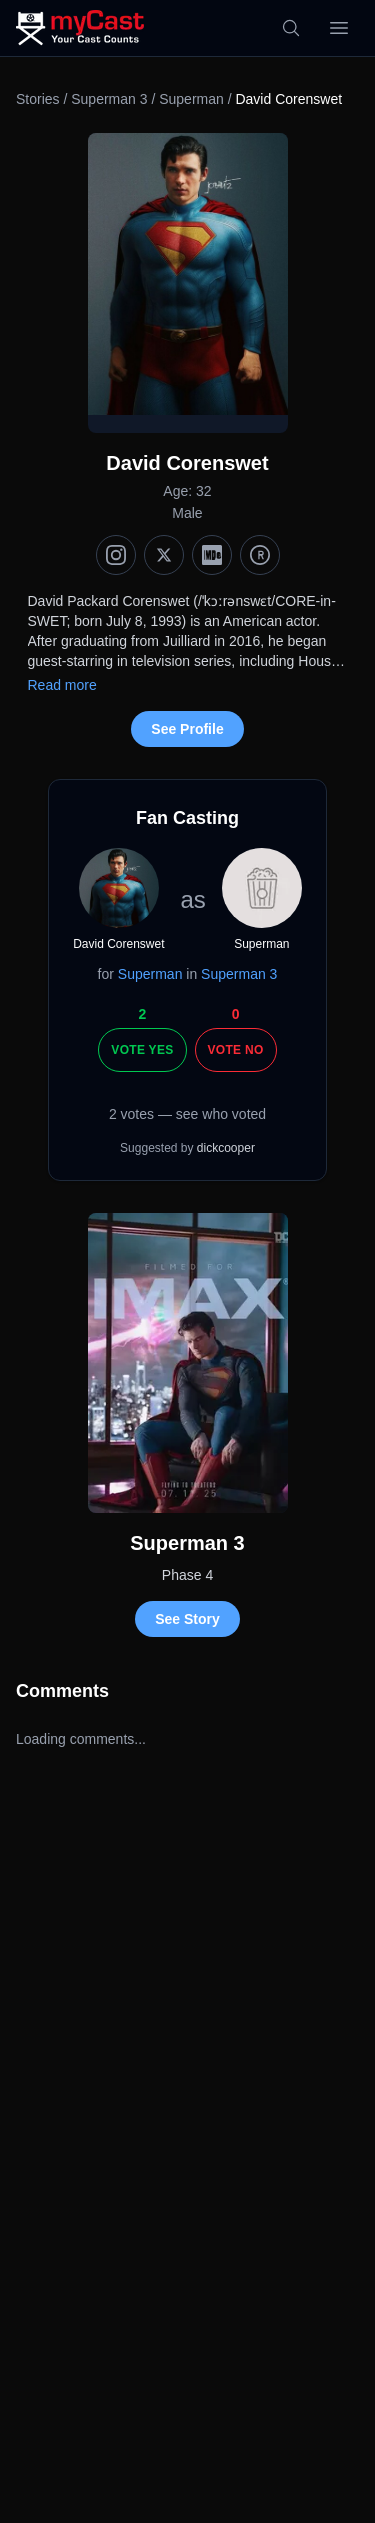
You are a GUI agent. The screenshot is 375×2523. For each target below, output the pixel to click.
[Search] (291, 28)
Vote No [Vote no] (236, 1050)
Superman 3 (109, 99)
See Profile (187, 729)
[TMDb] (260, 555)
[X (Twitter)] (164, 555)
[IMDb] (212, 555)
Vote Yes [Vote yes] (142, 1050)
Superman (191, 99)
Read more (62, 685)
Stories (38, 99)
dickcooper (226, 1148)
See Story (187, 1619)
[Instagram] (116, 555)
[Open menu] (339, 28)
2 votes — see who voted (187, 1114)
